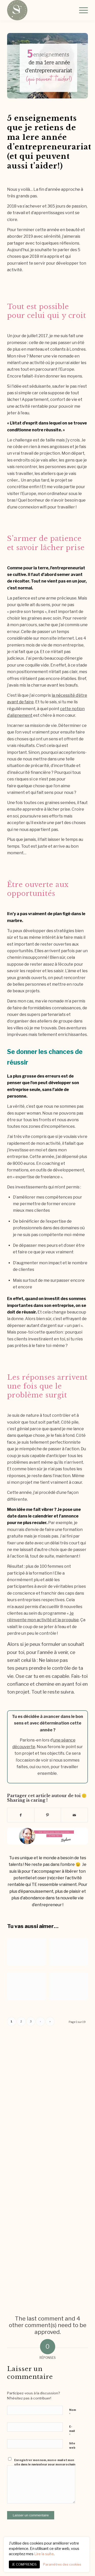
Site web (72, 2445)
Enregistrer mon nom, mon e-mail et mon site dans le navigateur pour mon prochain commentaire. (44, 2464)
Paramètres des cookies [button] (62, 2564)
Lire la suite (44, 2554)
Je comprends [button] (24, 2564)
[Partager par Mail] (74, 1815)
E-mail (72, 2431)
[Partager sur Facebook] (20, 1815)
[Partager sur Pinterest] (47, 1815)
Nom (72, 2412)
